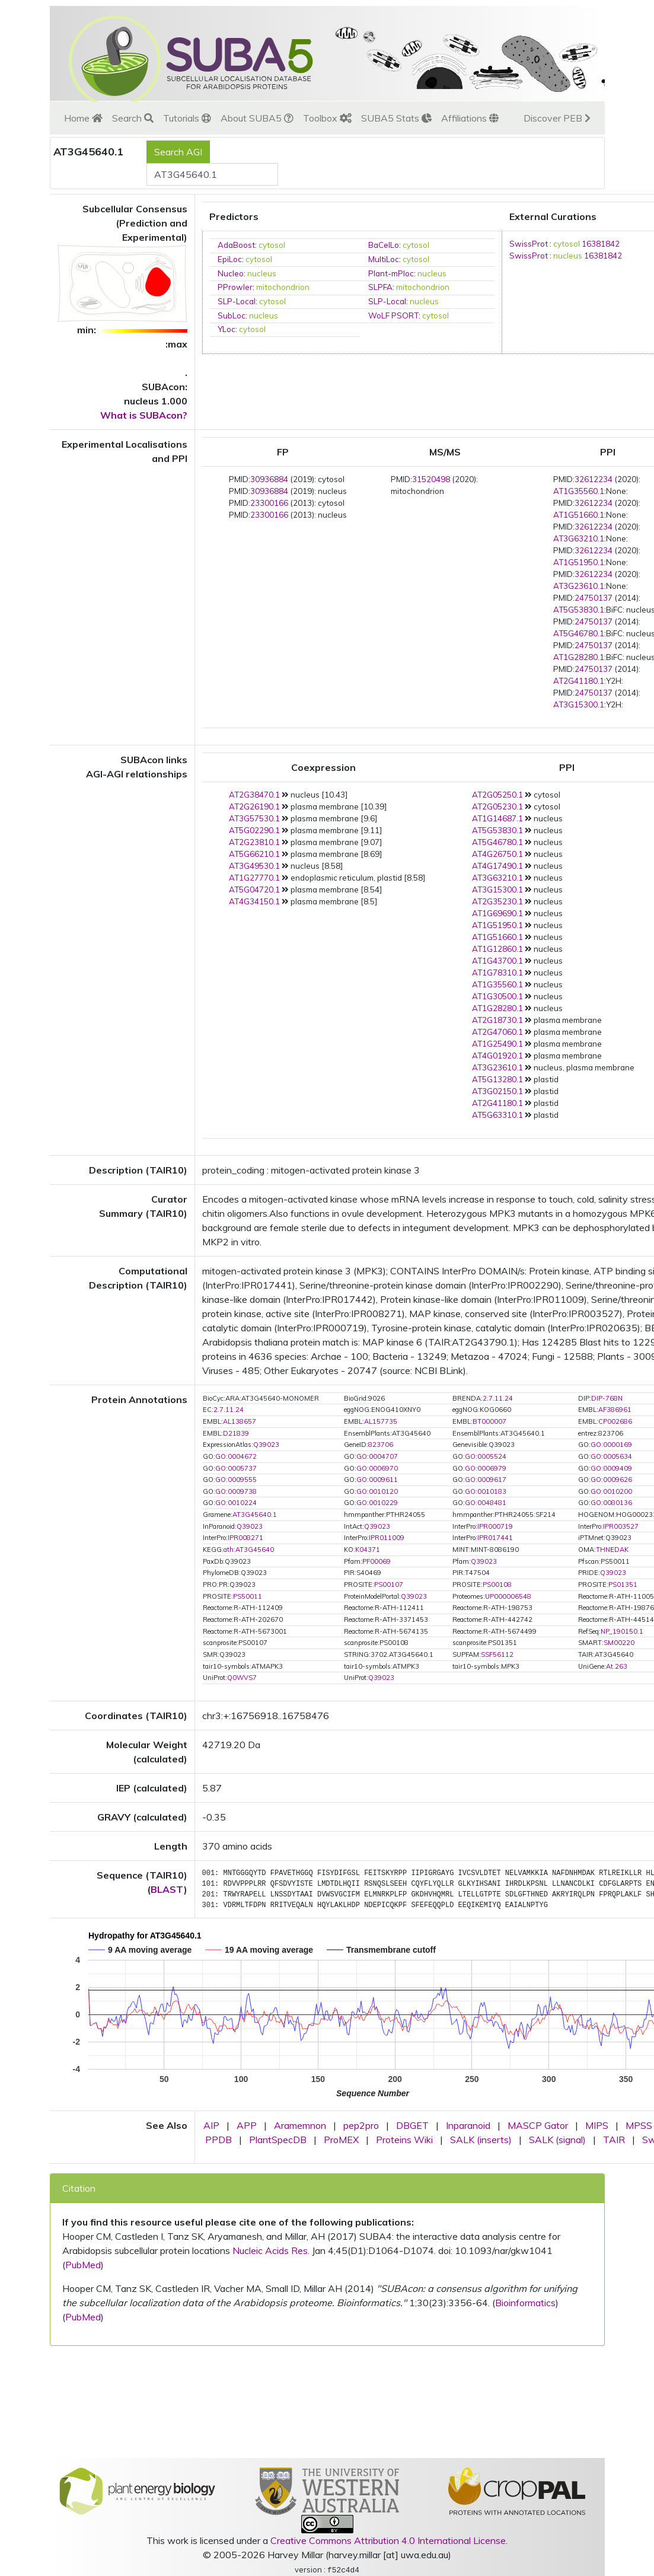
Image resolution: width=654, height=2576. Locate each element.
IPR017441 (495, 1538)
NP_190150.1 (622, 1631)
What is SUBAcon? (143, 415)
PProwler (235, 287)
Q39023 (266, 1444)
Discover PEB (557, 118)
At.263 (616, 1666)
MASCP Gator (538, 2125)
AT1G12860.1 (497, 949)
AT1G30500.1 (497, 996)
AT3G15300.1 (578, 704)
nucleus (261, 273)
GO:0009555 (236, 1479)
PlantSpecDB (278, 2139)
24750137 (593, 597)
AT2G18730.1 (497, 1020)
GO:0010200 (611, 1491)
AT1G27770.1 (254, 877)
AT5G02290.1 (254, 830)
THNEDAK (612, 1549)
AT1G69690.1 (497, 913)
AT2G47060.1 (497, 1032)
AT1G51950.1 (578, 562)
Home (83, 118)
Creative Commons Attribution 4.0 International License (388, 2540)
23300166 (269, 503)
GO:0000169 (611, 1444)
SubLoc (231, 315)
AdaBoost (236, 245)
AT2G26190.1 (254, 806)
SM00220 (619, 1642)
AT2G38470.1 (254, 794)
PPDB (218, 2139)
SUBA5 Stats (396, 118)
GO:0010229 (377, 1503)
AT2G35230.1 (497, 901)
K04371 (367, 1549)
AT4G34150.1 (254, 901)
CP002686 (615, 1421)
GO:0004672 (236, 1456)
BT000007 (489, 1421)
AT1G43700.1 (497, 960)
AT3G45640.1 (254, 1514)
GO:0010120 (377, 1491)
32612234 (593, 479)
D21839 (236, 1433)
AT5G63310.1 (497, 1115)
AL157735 (380, 1421)
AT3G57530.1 (254, 818)
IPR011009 (386, 1538)
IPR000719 (495, 1526)
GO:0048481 (485, 1503)
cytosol (272, 245)
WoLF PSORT (393, 315)
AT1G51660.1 (578, 514)
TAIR (614, 2139)
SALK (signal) (557, 2139)
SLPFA (380, 287)
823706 (380, 1444)
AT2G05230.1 (497, 806)
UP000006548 (508, 1596)
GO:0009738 (236, 1491)
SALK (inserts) (481, 2139)
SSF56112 (497, 1654)
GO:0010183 (485, 1491)
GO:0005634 (611, 1456)
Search (133, 118)
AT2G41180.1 (578, 681)
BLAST (167, 1889)
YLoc (226, 329)
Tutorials (187, 118)
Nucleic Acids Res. (271, 2250)
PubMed (83, 2265)
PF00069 (376, 1561)
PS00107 (388, 1584)
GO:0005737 (236, 1468)
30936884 (269, 479)
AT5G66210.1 (254, 854)
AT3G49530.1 (254, 866)
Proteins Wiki (404, 2139)
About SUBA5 (257, 118)
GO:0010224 (236, 1503)
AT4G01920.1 (497, 1055)
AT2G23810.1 (254, 842)
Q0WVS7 (242, 1677)
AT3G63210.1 (578, 538)
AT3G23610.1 (578, 586)
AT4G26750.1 (497, 854)
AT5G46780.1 (578, 633)
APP (247, 2125)
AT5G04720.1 (254, 889)
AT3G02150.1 (497, 1091)
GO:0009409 (611, 1468)
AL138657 (239, 1421)
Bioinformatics (525, 2303)
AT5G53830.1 (578, 609)
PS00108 (497, 1584)
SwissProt (528, 243)
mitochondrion (283, 287)
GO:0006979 (485, 1468)
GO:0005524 (485, 1456)
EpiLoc (230, 259)
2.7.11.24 (498, 1398)
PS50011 (247, 1596)
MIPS (596, 2125)
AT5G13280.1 (497, 1079)
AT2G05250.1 (497, 794)
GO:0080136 (611, 1503)
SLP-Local (237, 301)
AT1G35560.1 (578, 491)
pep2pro (361, 2125)
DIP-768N (607, 1398)
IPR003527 (621, 1526)
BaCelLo (383, 245)
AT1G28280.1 (578, 657)
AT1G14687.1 (497, 818)
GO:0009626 (611, 1479)
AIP (211, 2125)
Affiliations (470, 118)
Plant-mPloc (391, 273)
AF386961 (614, 1409)
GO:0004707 (377, 1456)
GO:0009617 (485, 1479)
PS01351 (622, 1584)
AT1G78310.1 (497, 972)
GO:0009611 (377, 1479)
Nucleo (231, 273)
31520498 (431, 479)
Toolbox (327, 118)
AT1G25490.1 (497, 1043)
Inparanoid (468, 2125)
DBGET (412, 2125)
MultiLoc (383, 259)
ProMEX (341, 2139)
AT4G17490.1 (497, 866)
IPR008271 (245, 1538)
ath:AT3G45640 (249, 1549)
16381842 (601, 243)
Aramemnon (300, 2125)
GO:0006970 (377, 1468)
